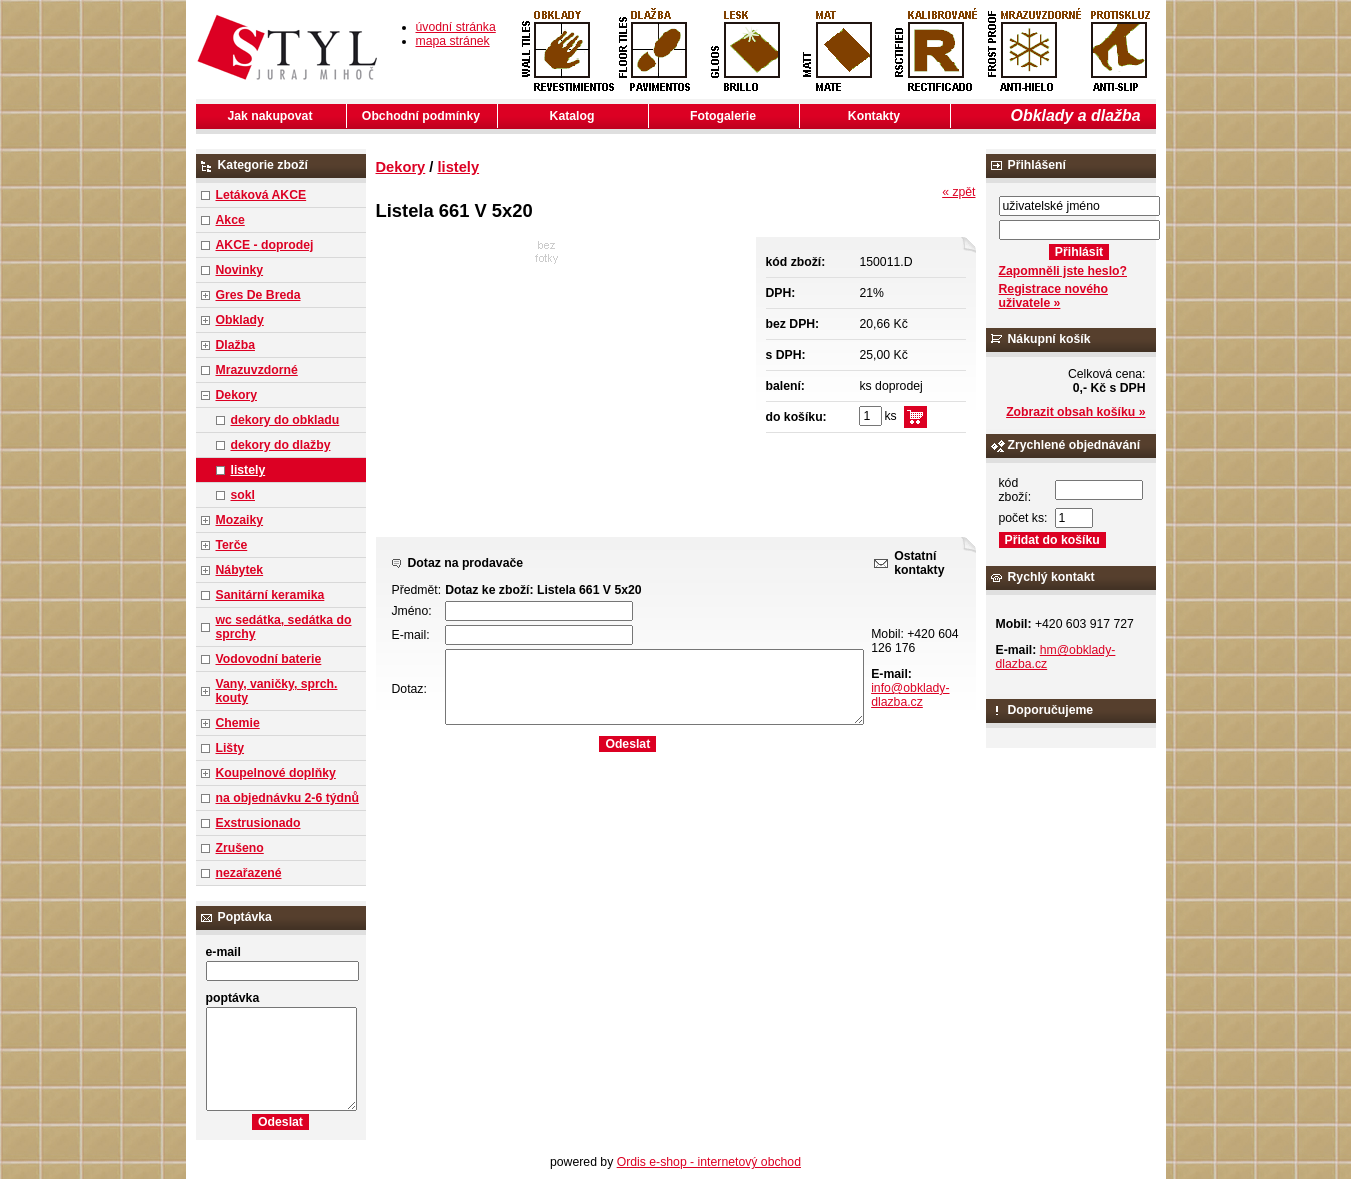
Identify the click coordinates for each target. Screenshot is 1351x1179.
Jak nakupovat (270, 116)
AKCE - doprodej (265, 245)
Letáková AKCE (261, 195)
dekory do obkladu (285, 420)
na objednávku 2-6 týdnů (287, 798)
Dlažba (235, 345)
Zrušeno (240, 848)
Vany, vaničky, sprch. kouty (277, 691)
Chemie (238, 723)
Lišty (230, 748)
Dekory (236, 395)
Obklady (240, 320)
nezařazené (249, 873)
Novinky (240, 270)
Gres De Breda (258, 295)
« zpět (958, 192)
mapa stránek (453, 41)
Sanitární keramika (270, 595)
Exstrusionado (258, 823)
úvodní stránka (456, 27)
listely (248, 470)
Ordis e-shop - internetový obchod (709, 1162)
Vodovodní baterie (269, 659)
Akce (230, 220)
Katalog (572, 116)
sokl (243, 495)
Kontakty (874, 116)
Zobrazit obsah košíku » (1075, 412)
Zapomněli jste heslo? (1063, 271)
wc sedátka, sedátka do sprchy (284, 627)
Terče (232, 545)
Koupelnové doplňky (276, 773)
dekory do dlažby (281, 445)
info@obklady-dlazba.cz (910, 695)
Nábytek (240, 570)
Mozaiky (240, 520)
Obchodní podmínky (421, 116)
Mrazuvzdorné (257, 370)
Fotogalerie (723, 116)
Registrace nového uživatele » (1053, 296)
